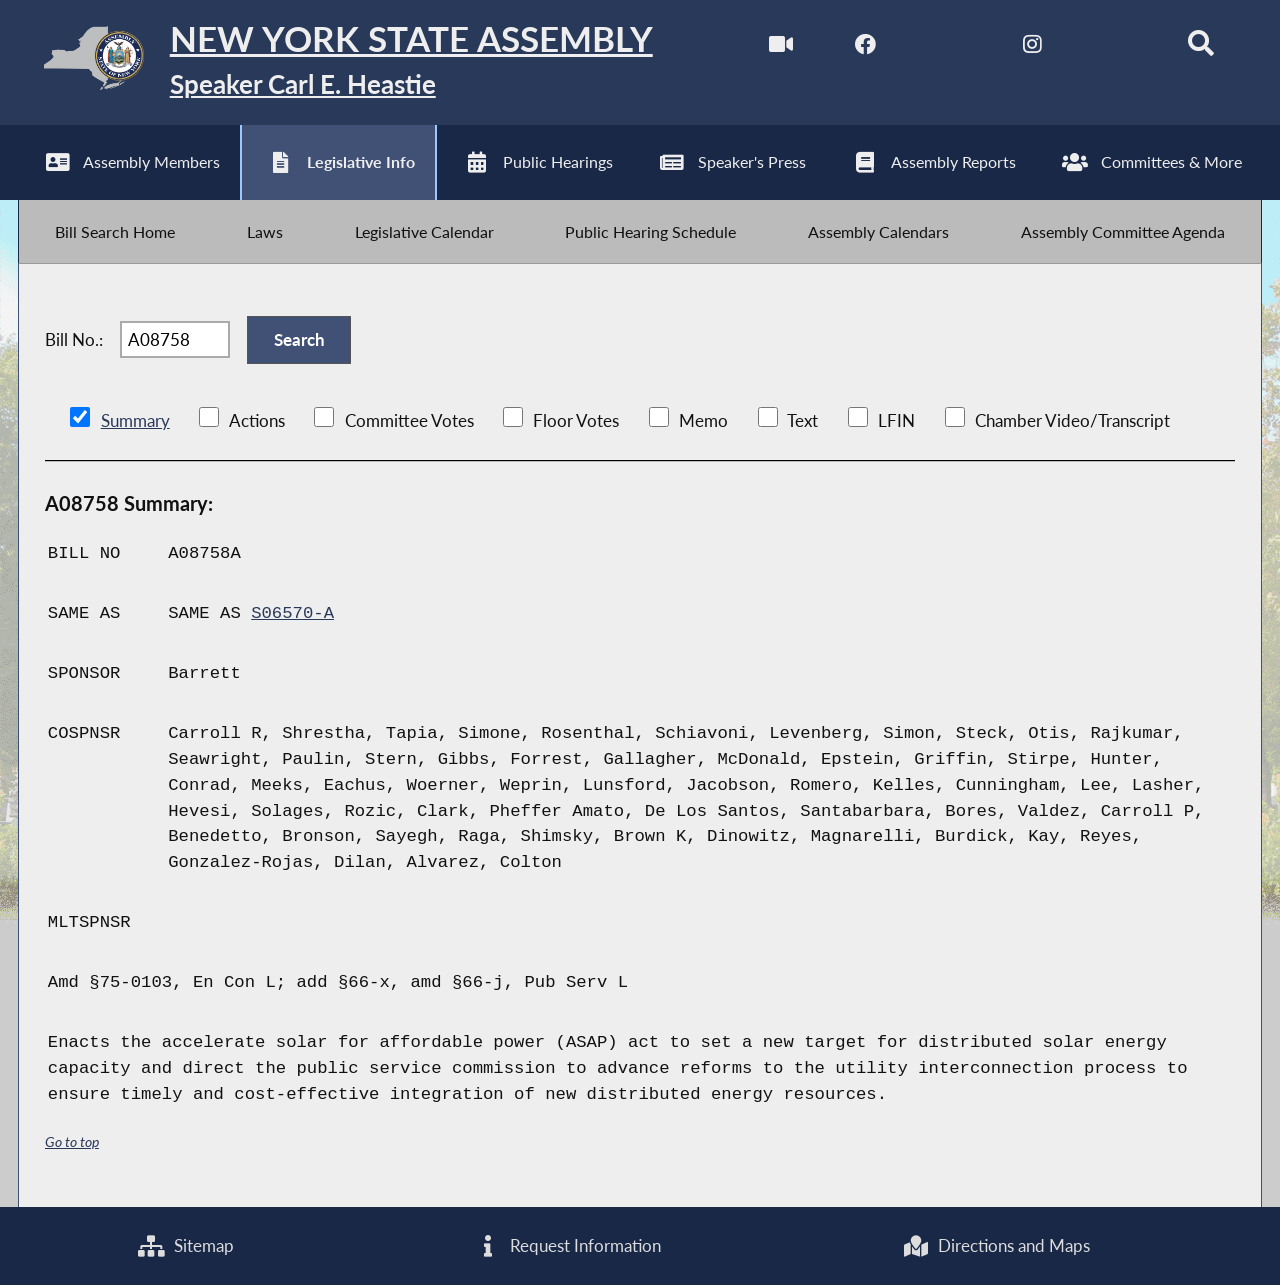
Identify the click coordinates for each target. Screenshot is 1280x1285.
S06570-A (292, 615)
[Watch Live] (781, 48)
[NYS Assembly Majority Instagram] (1032, 48)
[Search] (1200, 48)
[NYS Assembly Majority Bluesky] (1116, 48)
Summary (135, 422)
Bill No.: (74, 341)
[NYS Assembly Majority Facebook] (865, 48)
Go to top (72, 1143)
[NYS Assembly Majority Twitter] (949, 48)
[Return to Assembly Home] (335, 62)
